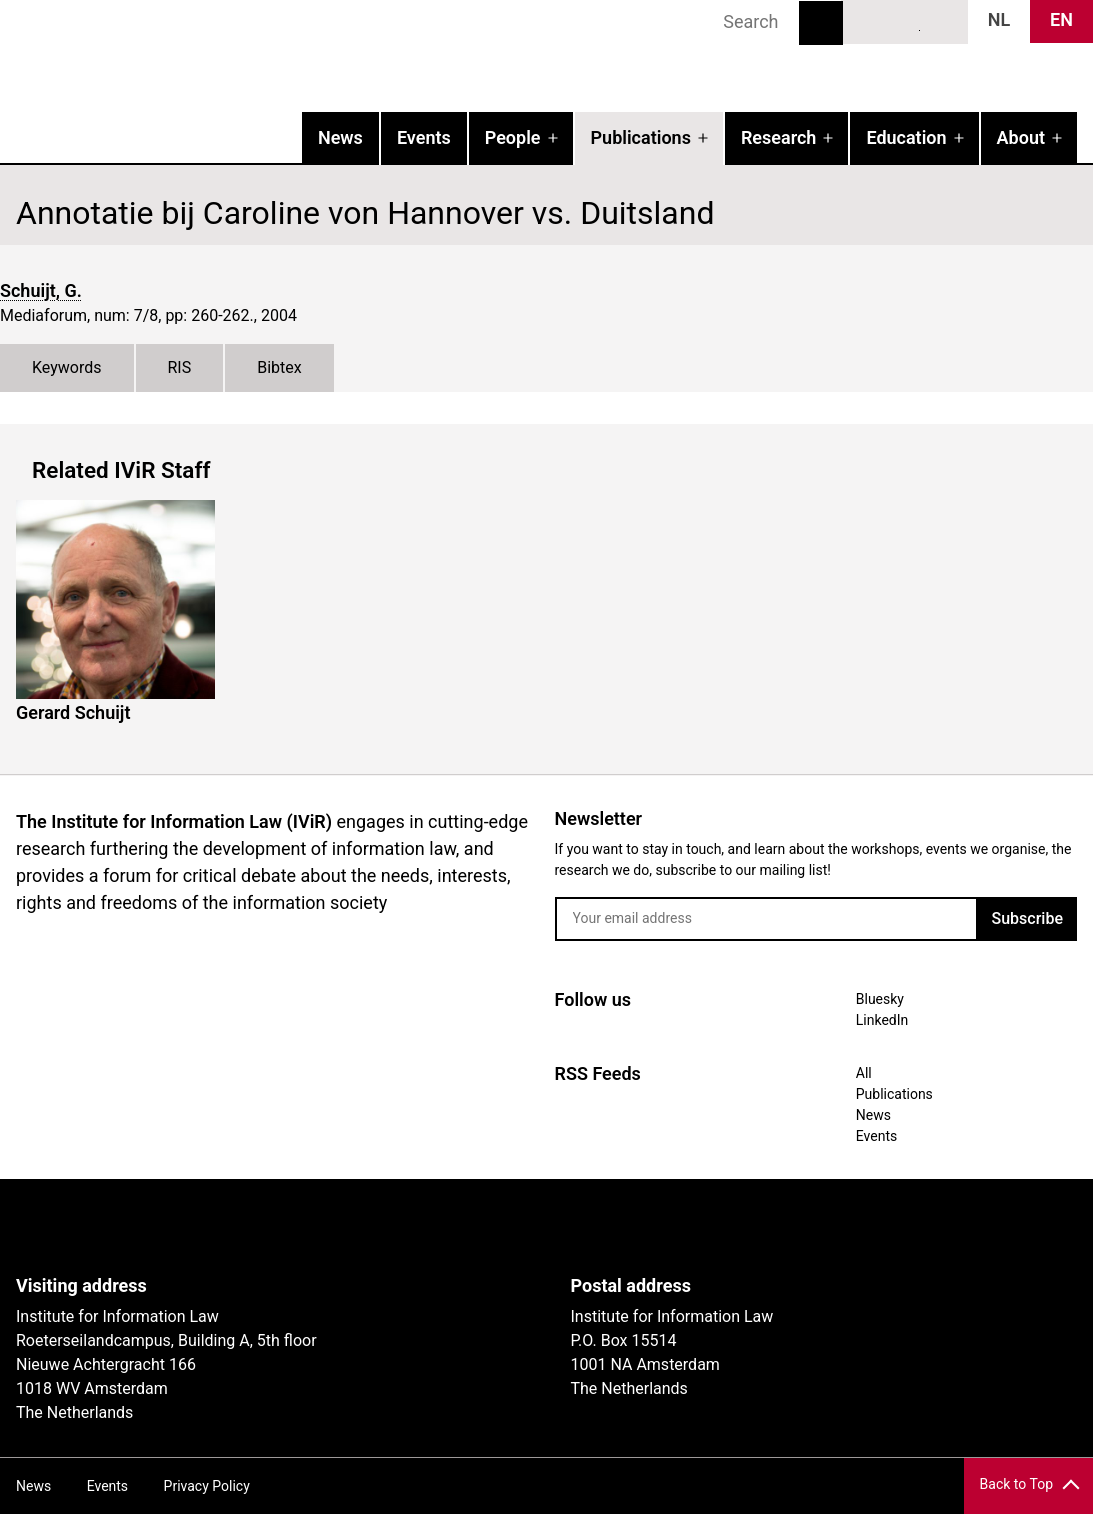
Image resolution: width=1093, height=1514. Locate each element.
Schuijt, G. (41, 290)
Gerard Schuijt (73, 712)
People (513, 137)
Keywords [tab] (67, 367)
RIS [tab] (180, 367)
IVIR (256, 56)
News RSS (942, 21)
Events (424, 137)
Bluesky (869, 21)
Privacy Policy (207, 1486)
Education (906, 137)
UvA (248, 1227)
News (340, 137)
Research (778, 137)
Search (821, 23)
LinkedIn (906, 21)
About (1021, 137)
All (864, 1073)
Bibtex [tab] (279, 367)
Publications (641, 137)
